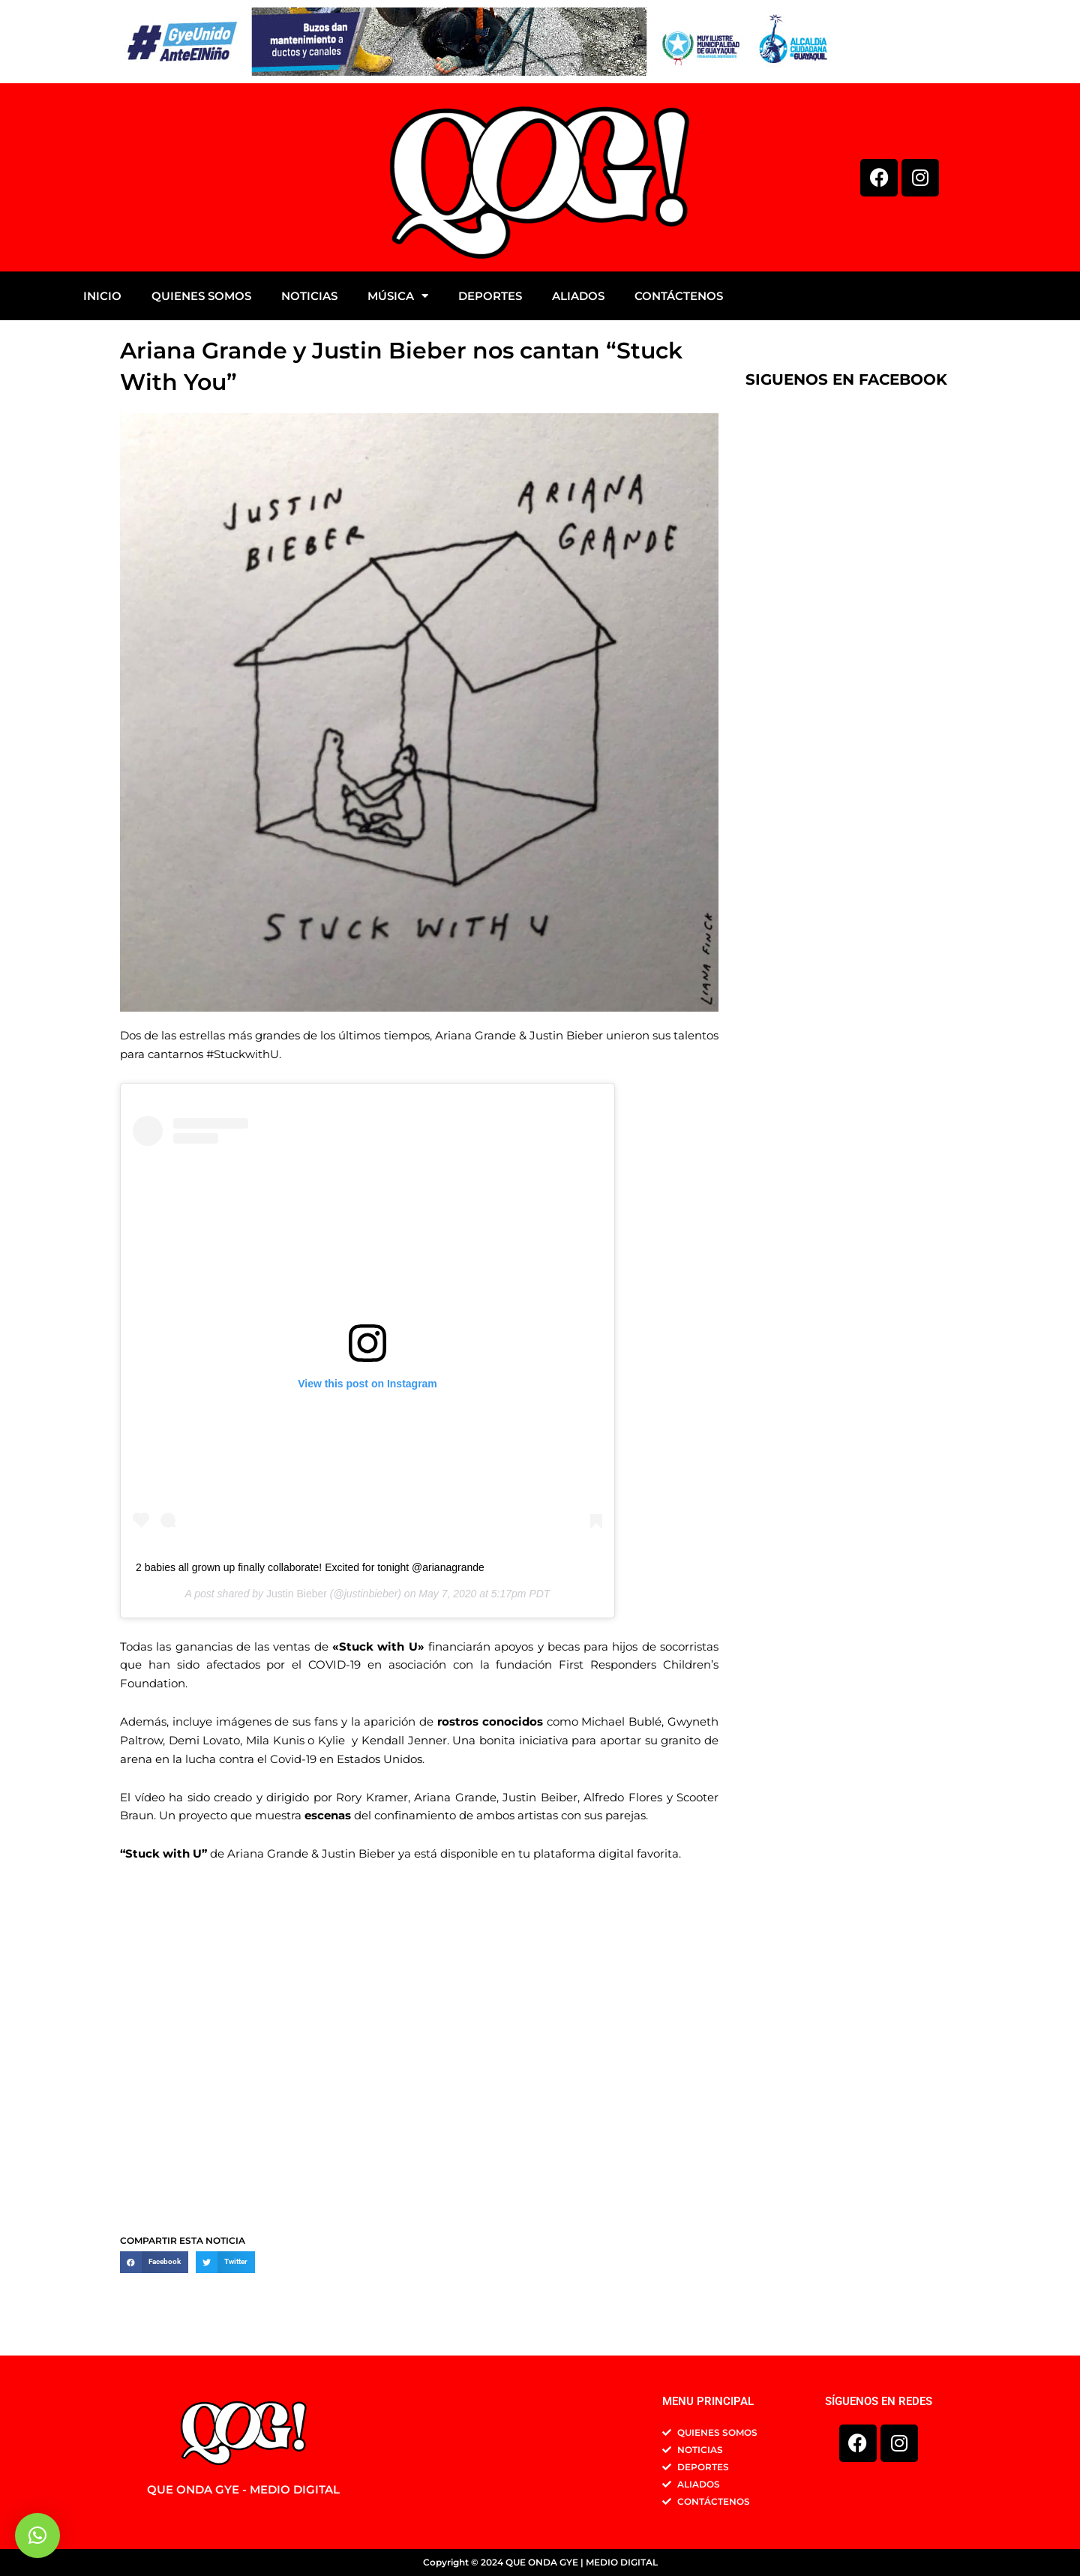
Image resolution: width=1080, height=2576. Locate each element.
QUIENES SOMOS (201, 296)
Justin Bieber (296, 1595)
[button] (154, 2264)
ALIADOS (578, 296)
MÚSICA (398, 296)
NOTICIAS (309, 296)
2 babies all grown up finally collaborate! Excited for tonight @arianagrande (310, 1569)
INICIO (102, 296)
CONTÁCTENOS (678, 296)
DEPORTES (490, 296)
